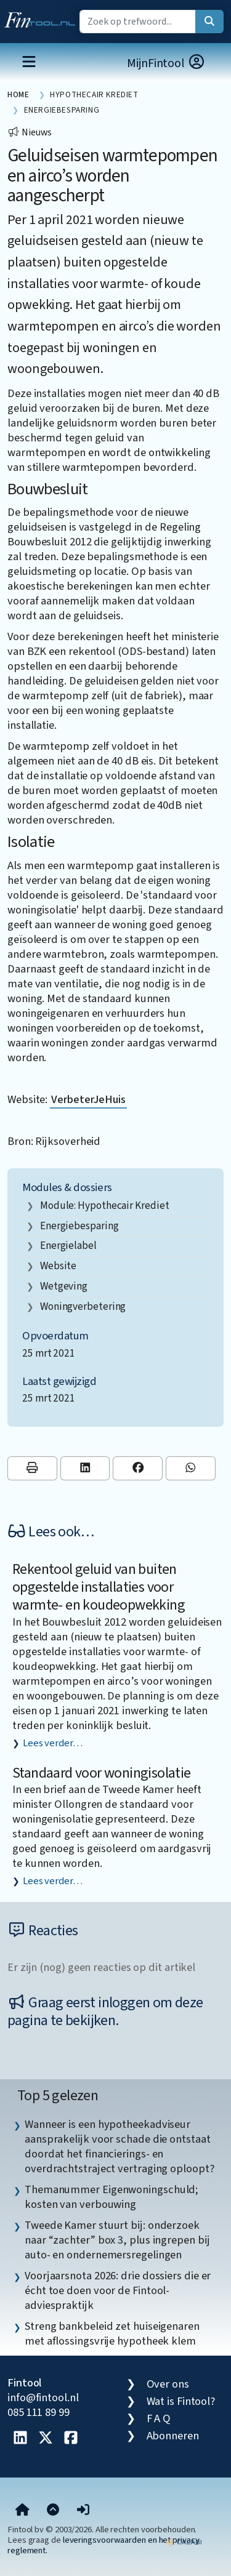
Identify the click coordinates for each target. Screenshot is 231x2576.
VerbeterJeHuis (88, 1099)
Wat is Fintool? (181, 2401)
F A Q (159, 2418)
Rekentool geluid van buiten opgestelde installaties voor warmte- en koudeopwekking (98, 1587)
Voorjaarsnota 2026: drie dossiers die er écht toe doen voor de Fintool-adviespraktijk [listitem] (118, 2290)
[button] (83, 2510)
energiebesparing (79, 1226)
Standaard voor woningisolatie (101, 1773)
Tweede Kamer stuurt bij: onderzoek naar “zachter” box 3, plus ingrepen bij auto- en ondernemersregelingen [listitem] (117, 2240)
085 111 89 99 (38, 2412)
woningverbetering (83, 1306)
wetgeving (63, 1286)
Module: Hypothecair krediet (104, 1205)
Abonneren (173, 2436)
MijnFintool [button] (166, 63)
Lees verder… (53, 1743)
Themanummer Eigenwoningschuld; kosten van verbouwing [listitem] (111, 2196)
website (58, 1266)
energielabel (68, 1245)
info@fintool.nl (43, 2397)
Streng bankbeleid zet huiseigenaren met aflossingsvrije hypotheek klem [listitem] (112, 2333)
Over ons (168, 2384)
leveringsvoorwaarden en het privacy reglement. (103, 2545)
